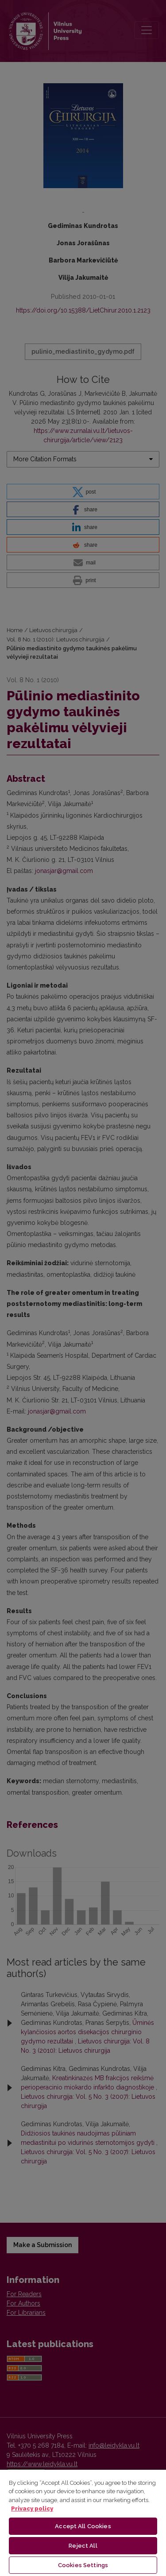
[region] (83, 2522)
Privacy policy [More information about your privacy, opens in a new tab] (32, 2508)
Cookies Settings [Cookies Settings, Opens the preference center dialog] (83, 2565)
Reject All (83, 2545)
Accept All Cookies (83, 2526)
